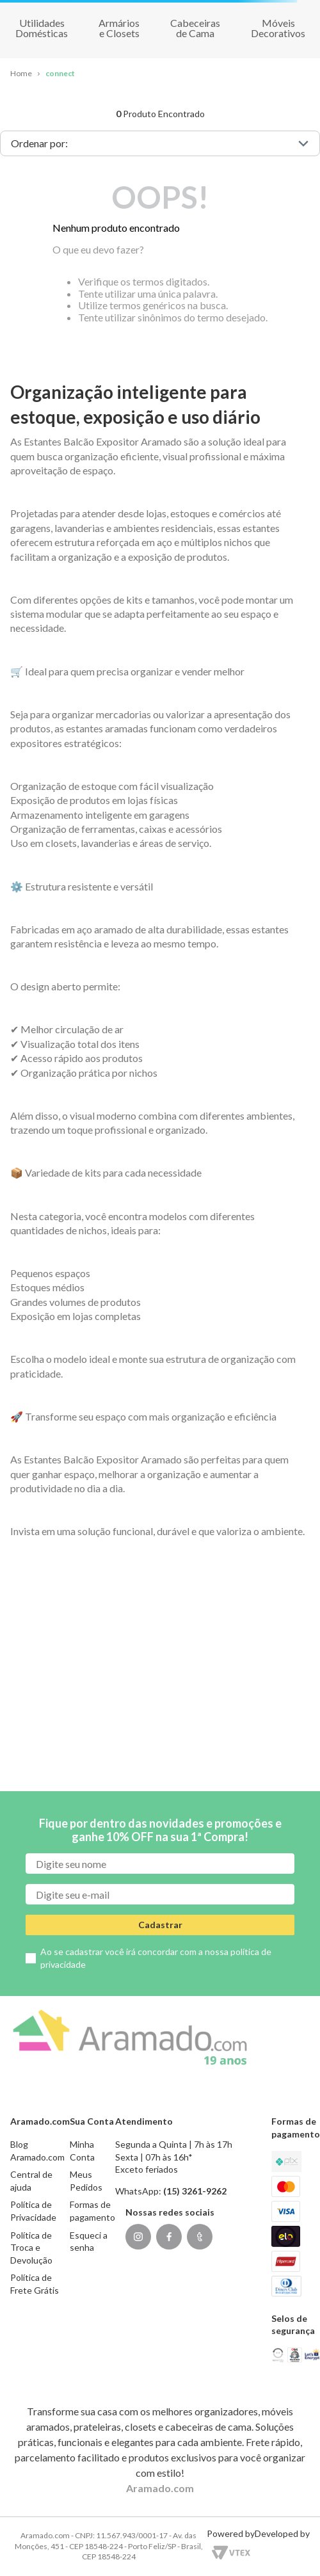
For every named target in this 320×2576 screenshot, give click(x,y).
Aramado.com (160, 2488)
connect (60, 73)
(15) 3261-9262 (195, 2191)
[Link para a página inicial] (21, 73)
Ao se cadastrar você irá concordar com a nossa (155, 1958)
